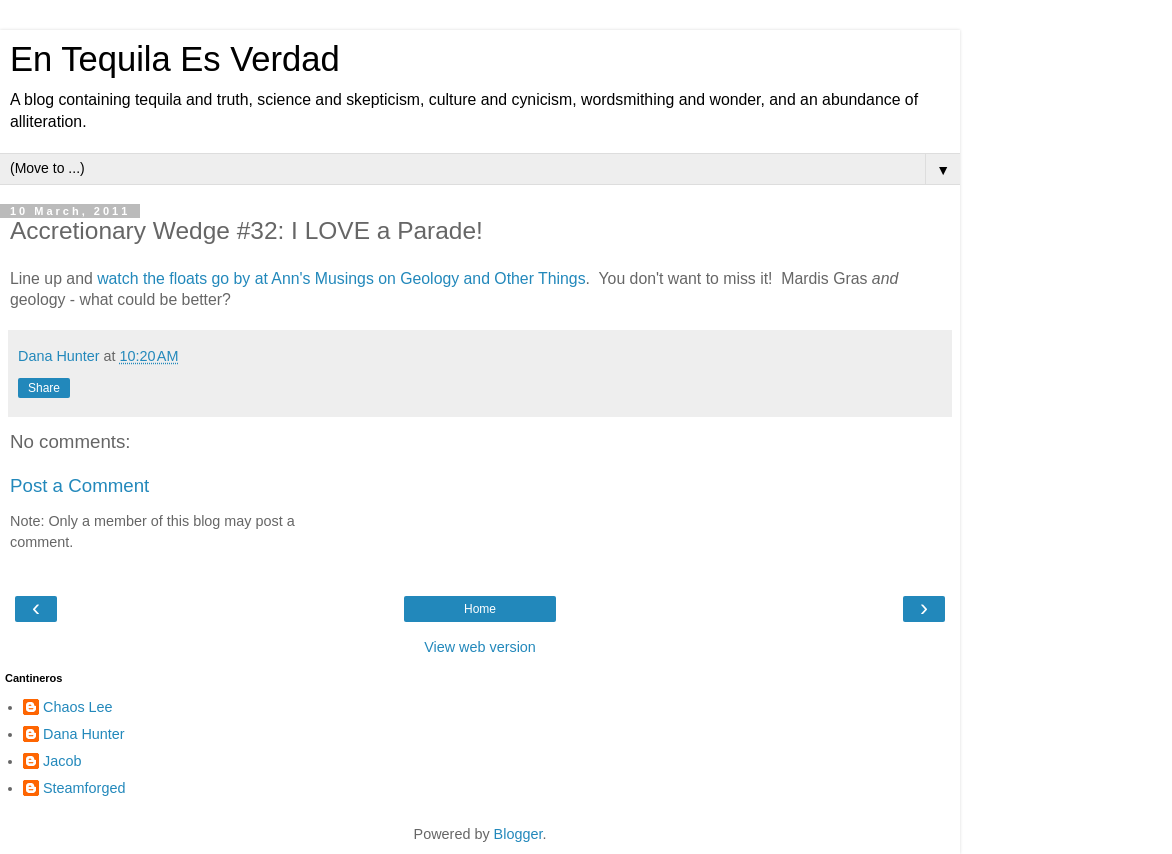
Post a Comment (79, 485)
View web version (480, 647)
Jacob (62, 761)
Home (480, 609)
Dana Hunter (84, 734)
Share (44, 388)
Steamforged (84, 788)
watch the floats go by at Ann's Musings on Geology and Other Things (341, 278)
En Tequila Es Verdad (175, 59)
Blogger (518, 834)
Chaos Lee (78, 707)
